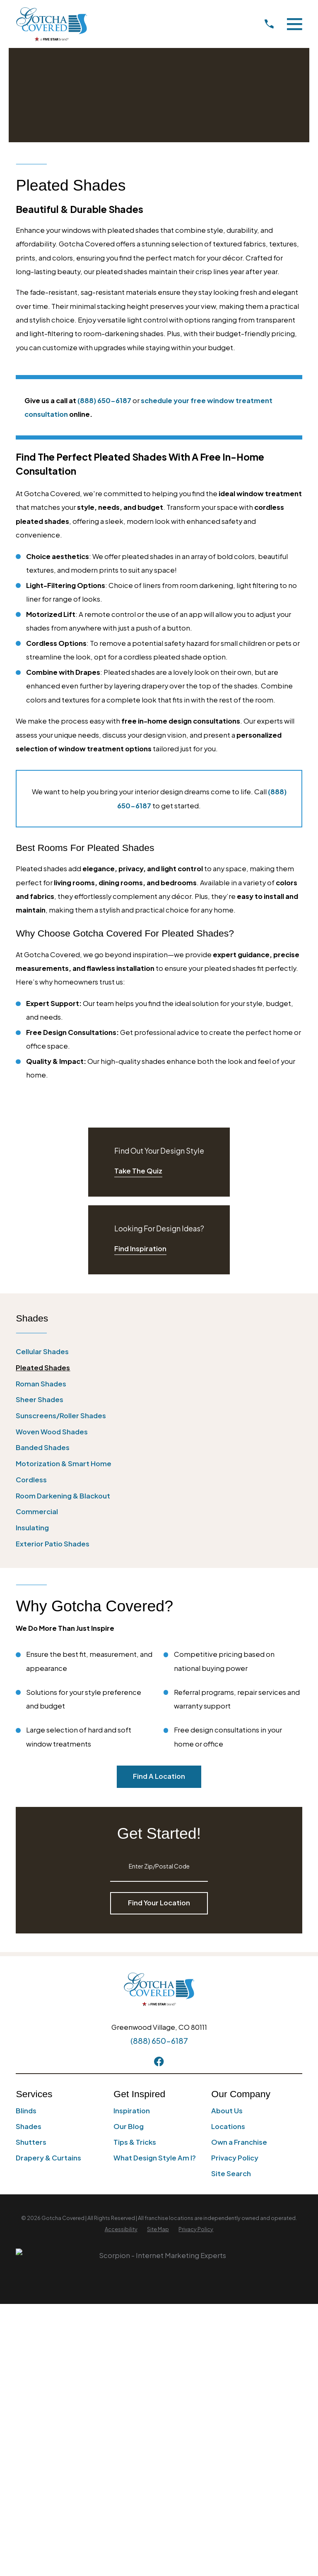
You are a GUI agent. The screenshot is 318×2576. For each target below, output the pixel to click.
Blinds (26, 2110)
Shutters (31, 2142)
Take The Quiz (138, 1170)
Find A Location (159, 1776)
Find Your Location (159, 1902)
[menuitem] (159, 1351)
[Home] (51, 24)
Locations (228, 2126)
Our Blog (128, 2126)
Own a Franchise (239, 2142)
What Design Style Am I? (154, 2157)
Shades (28, 2126)
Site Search (231, 2173)
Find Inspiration (140, 1248)
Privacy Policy (234, 2157)
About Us (227, 2110)
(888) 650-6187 (159, 2041)
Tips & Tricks (134, 2142)
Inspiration (131, 2110)
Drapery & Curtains (48, 2157)
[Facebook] (159, 2061)
